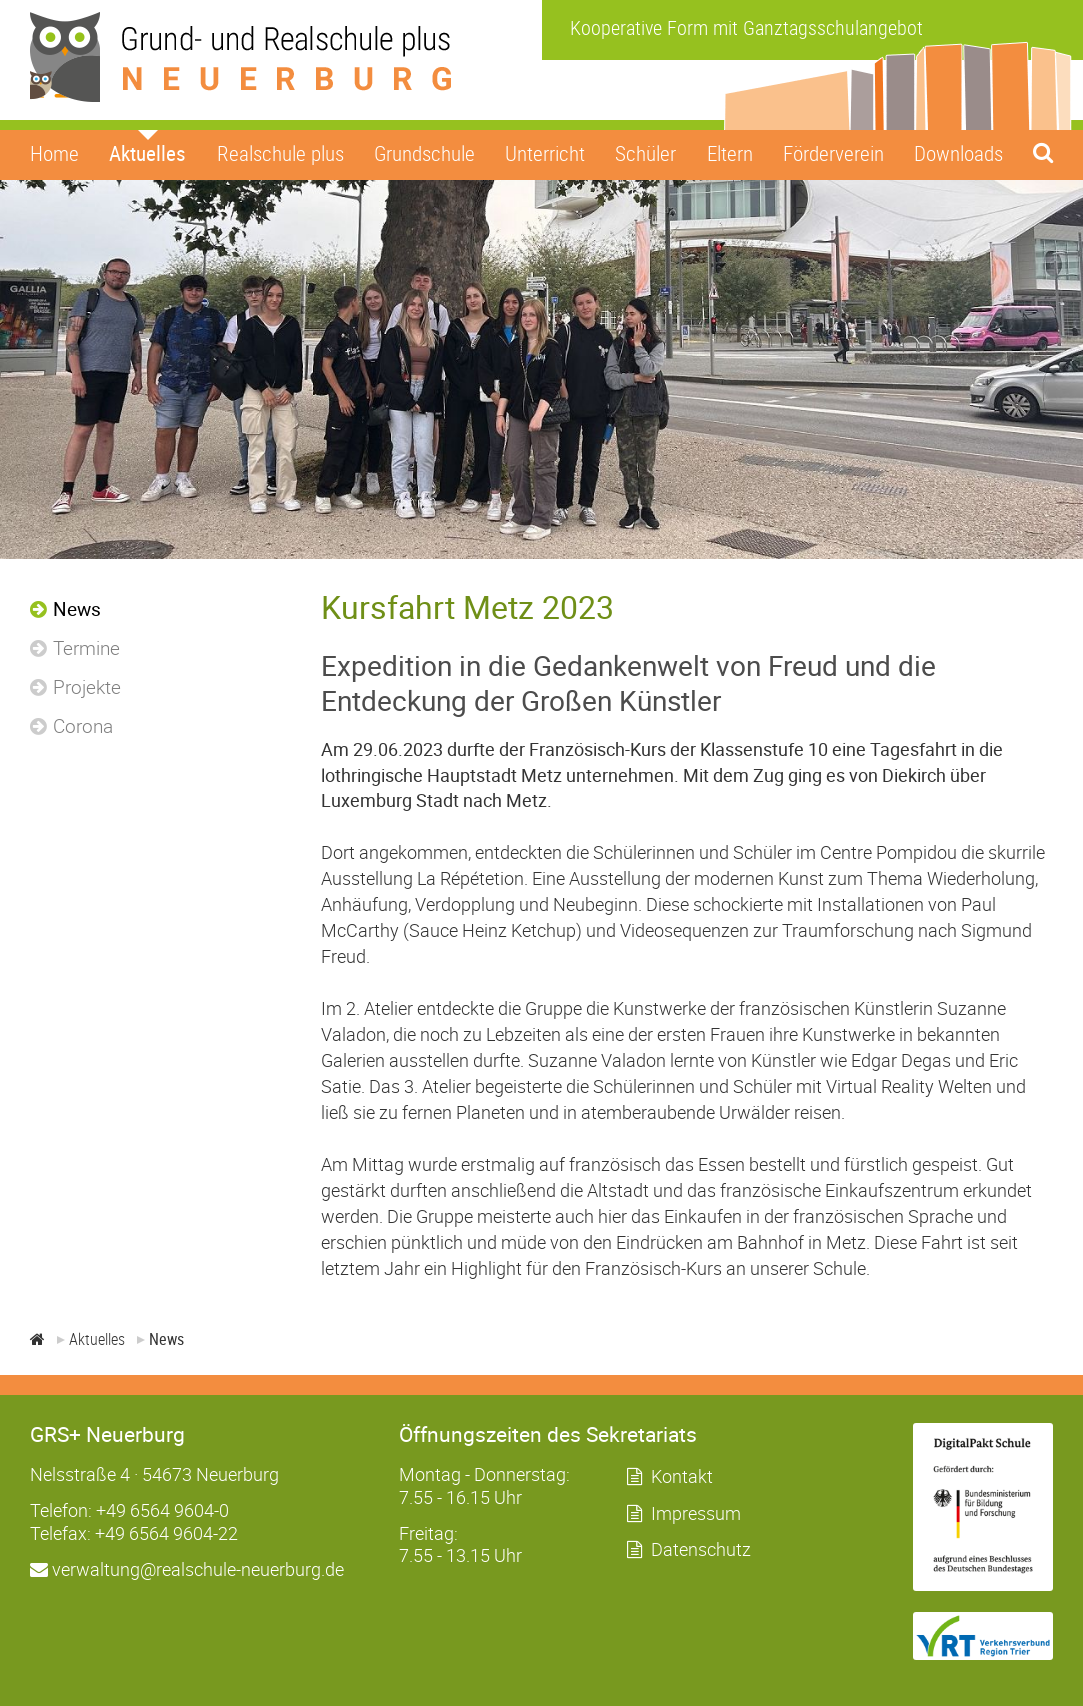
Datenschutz (701, 1549)
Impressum (696, 1513)
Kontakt (682, 1476)
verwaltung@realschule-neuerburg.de (187, 1569)
